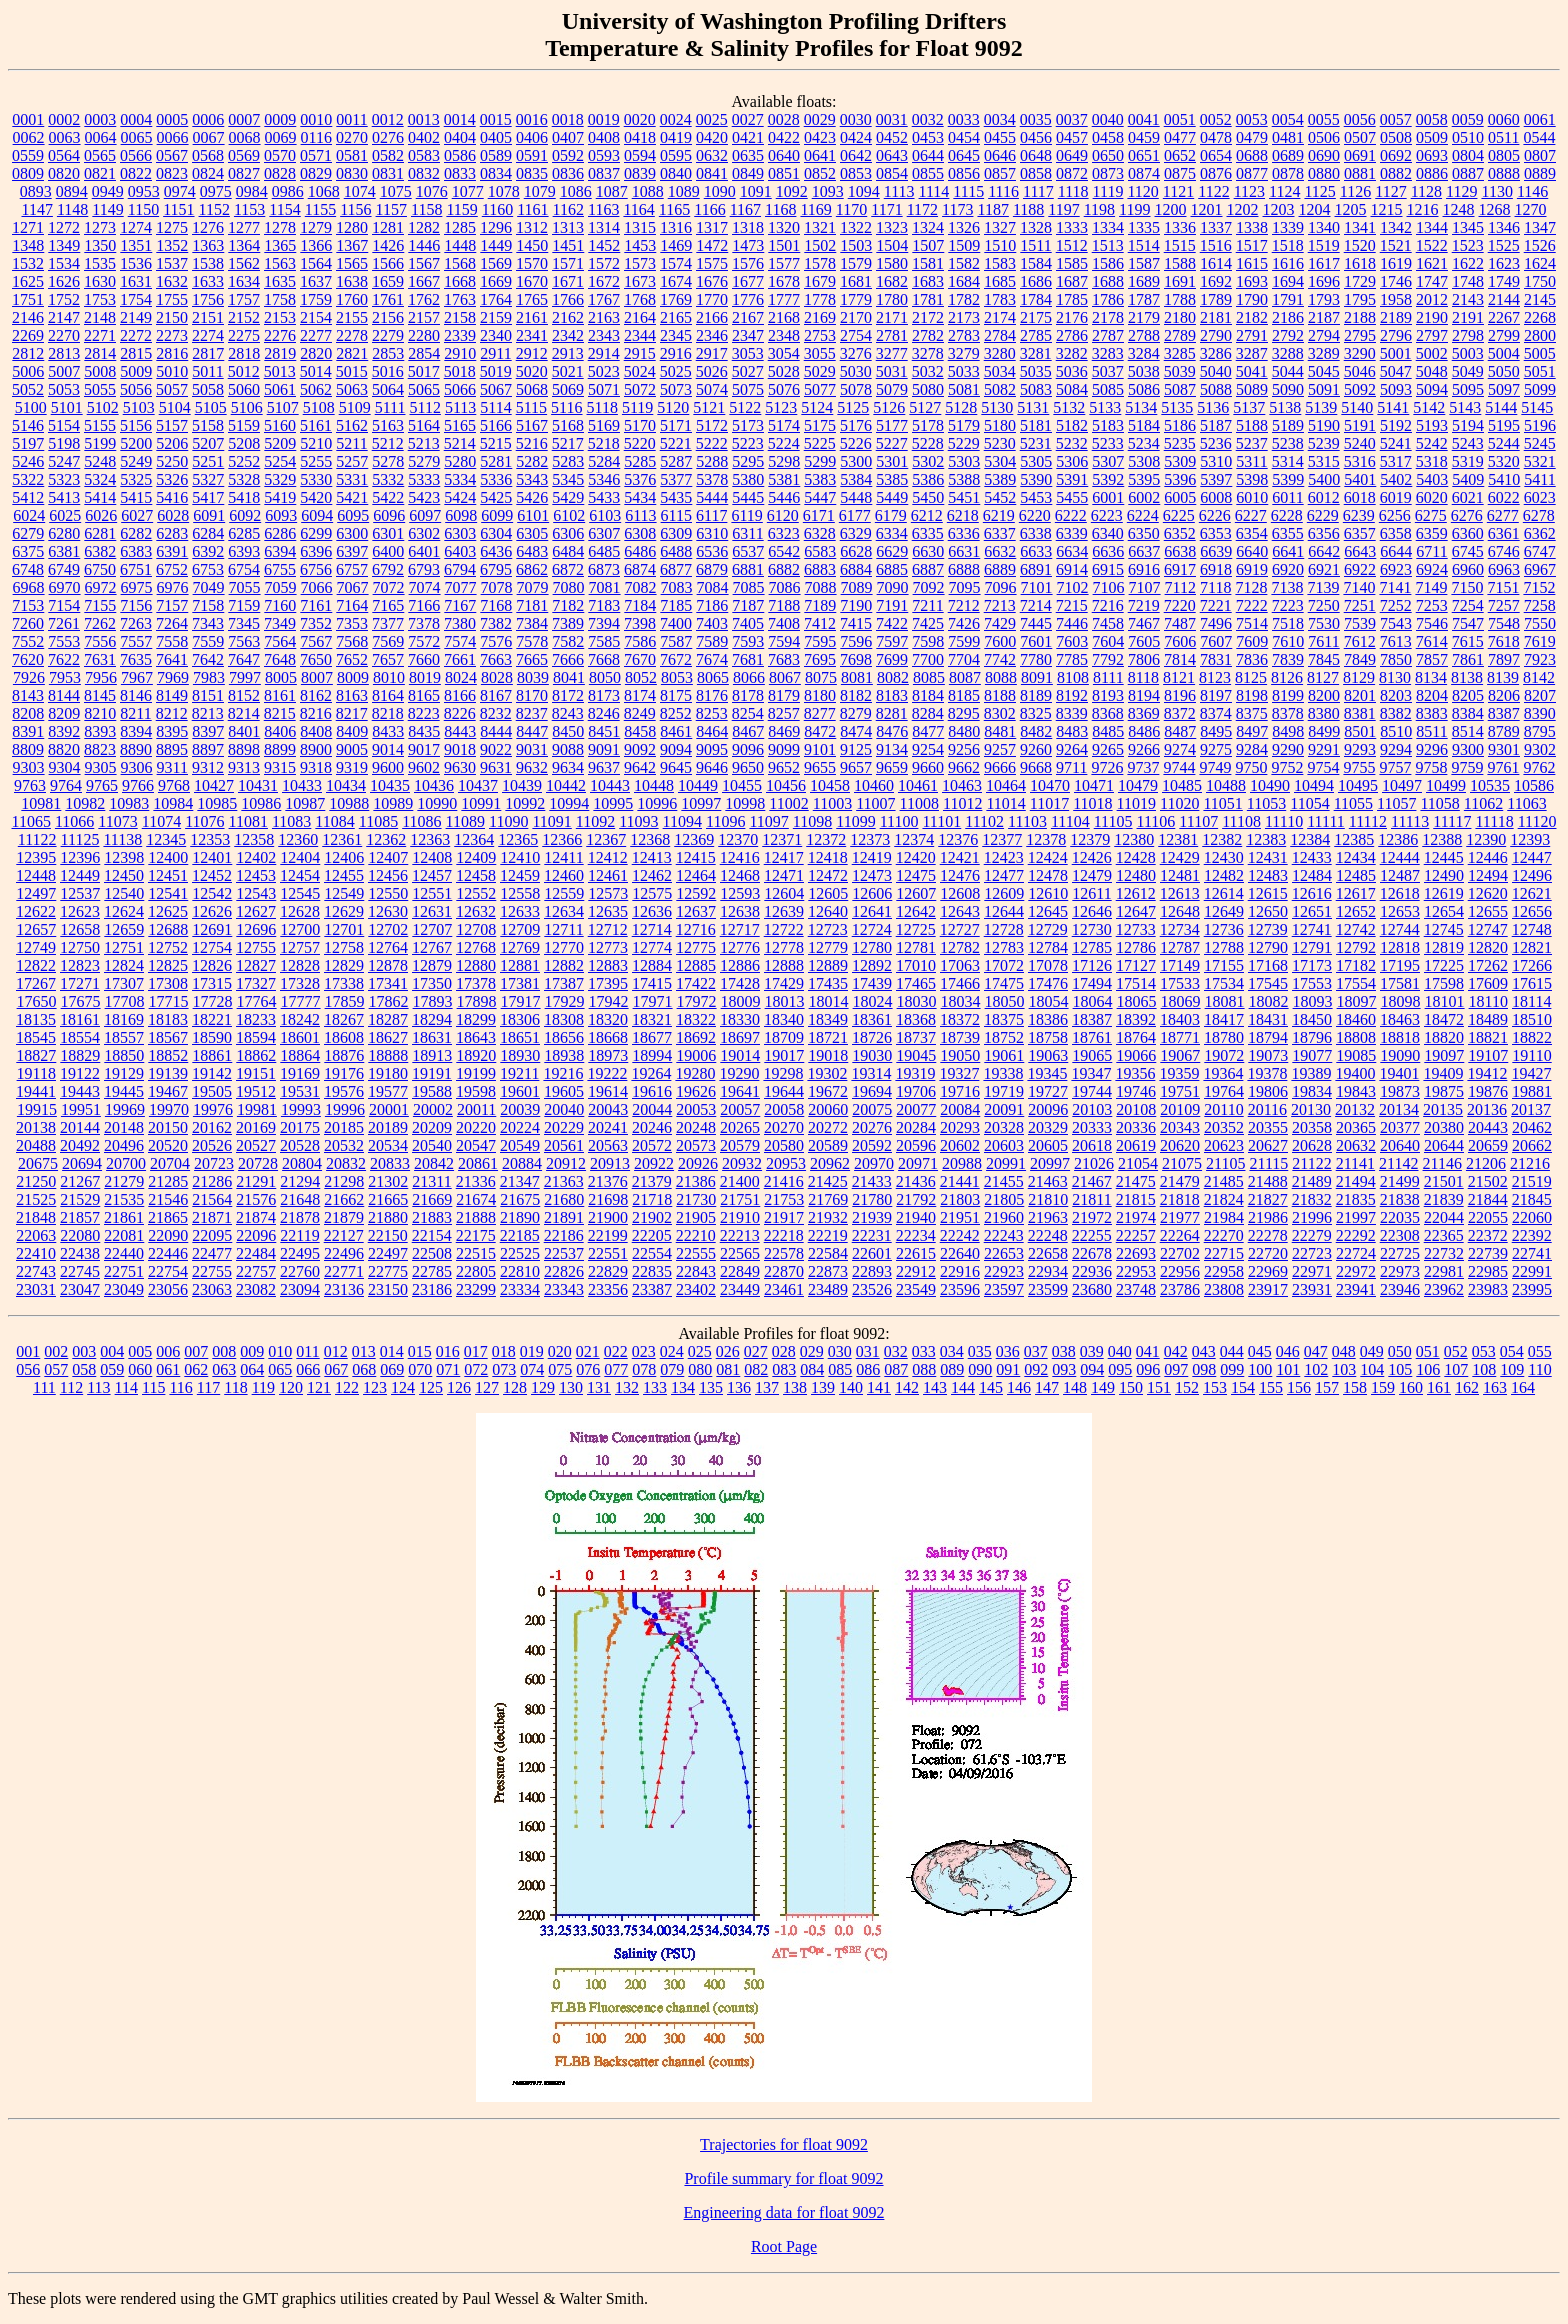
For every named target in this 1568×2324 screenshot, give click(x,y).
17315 (212, 983)
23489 (828, 1289)
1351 (136, 245)
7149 (1431, 587)
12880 (476, 965)
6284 (208, 533)
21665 (388, 1199)
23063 (212, 1289)
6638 (1180, 551)
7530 (1324, 623)
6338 (1036, 533)
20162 (212, 1127)
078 (644, 1369)
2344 (640, 335)
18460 (1356, 1019)
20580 (784, 1145)
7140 (1359, 587)
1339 (1288, 227)
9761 (1503, 767)
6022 (1504, 497)
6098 (461, 515)
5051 (1540, 371)
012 (336, 1351)
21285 (168, 1181)
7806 (1144, 659)
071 (448, 1369)
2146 (28, 317)
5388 (964, 479)
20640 (1400, 1145)
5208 (244, 443)
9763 (30, 785)
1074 (360, 191)
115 (153, 1387)
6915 (1108, 569)
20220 (476, 1127)
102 (1316, 1369)
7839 (1288, 659)
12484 (1312, 875)
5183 (1108, 425)
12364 (474, 839)
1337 (1216, 227)
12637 (696, 911)
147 (1047, 1387)
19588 (432, 1091)
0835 (532, 173)
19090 (1400, 1055)
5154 (64, 425)
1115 (968, 191)
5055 (100, 389)
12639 (784, 911)
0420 (712, 137)
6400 (388, 551)
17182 (1356, 965)
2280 (424, 335)
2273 (172, 335)
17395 (608, 983)
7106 (1109, 587)
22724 (1356, 1253)
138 (795, 1387)
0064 (101, 137)
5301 (892, 461)
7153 (28, 605)
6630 (928, 551)
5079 (892, 389)
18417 (1224, 1019)
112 (71, 1387)
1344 (1432, 227)
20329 (1048, 1127)
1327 (1000, 227)
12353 (210, 839)
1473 (748, 245)
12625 (168, 911)
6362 (1540, 533)
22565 (740, 1253)
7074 (425, 587)
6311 (747, 533)
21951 (960, 1217)
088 (924, 1369)
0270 (352, 137)
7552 (28, 641)
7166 (424, 605)
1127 (1390, 191)
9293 (1360, 749)
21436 (916, 1181)
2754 (856, 335)
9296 (1432, 749)
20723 (214, 1163)
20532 (344, 1145)
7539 (1360, 623)
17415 (652, 983)
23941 (1356, 1289)
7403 (712, 623)
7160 (280, 605)
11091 (551, 821)
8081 (857, 677)
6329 (856, 533)
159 (1383, 1387)
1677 (748, 281)
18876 (344, 1055)
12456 (388, 875)
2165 (676, 317)
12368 (650, 839)
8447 (532, 731)
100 (1260, 1369)
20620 (1180, 1145)
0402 (424, 137)
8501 (1360, 731)
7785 (1072, 659)
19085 (1356, 1055)
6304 (496, 533)
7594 (784, 641)
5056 (136, 389)
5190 (1324, 425)
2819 (280, 353)
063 (224, 1369)
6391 (172, 551)
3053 (748, 353)
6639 (1216, 551)
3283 (1108, 353)
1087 (612, 191)
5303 (964, 461)
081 (728, 1369)
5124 (817, 407)
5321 (1540, 461)
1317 (712, 227)
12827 (256, 965)
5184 (1144, 425)
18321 (652, 1019)
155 (1271, 1387)
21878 (300, 1217)
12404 (300, 857)
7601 (1036, 641)
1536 (136, 263)
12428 (1136, 857)
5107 (283, 407)
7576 (496, 641)
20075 (872, 1109)
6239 (1359, 515)
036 (1008, 1351)
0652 (1180, 155)
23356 (608, 1289)
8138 (1467, 677)
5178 (928, 425)
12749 (36, 947)
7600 (1000, 641)
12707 (432, 929)
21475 (1136, 1181)
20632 (1356, 1145)
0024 (676, 119)
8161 (280, 695)
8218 (388, 713)
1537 (172, 263)
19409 (1443, 1073)
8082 (893, 677)
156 (1299, 1387)
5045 (1324, 371)
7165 (388, 605)
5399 (1288, 479)
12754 (212, 947)
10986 (261, 803)
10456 (786, 785)
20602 (960, 1145)
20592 (872, 1145)
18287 (388, 1019)
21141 (1355, 1163)
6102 (569, 515)
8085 (929, 677)
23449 (740, 1289)
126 (459, 1387)
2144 (1504, 299)
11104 (1070, 821)
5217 (568, 443)
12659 (124, 929)
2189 (1396, 317)
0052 (1216, 119)
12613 (1180, 893)
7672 (676, 659)
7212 (964, 605)
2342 (568, 335)
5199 (100, 443)
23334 (520, 1289)
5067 (496, 389)
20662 (1532, 1145)
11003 (832, 803)
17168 (1268, 965)
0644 (928, 155)
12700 (300, 929)
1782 (964, 299)
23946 (1400, 1289)
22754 (168, 1271)
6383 (136, 551)
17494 (1092, 983)
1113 (899, 191)
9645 (676, 767)
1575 (712, 263)
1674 (676, 281)
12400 (168, 857)
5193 (1432, 425)
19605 (564, 1091)
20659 (1488, 1145)
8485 (1108, 731)
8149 (172, 695)
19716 (960, 1091)
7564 (280, 641)
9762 (1539, 767)
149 (1103, 1387)
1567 (424, 263)
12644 (1004, 911)
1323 (892, 227)
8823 (100, 749)
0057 (1396, 119)
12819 (1444, 947)
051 (1428, 1351)
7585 (604, 641)
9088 (568, 749)
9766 (138, 785)
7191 (892, 605)
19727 (1048, 1091)
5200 (136, 443)
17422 (696, 983)
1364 (244, 245)
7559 (208, 641)
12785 (1092, 947)
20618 (1092, 1145)
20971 (918, 1163)
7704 (964, 659)
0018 (568, 119)
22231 (872, 1235)
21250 (36, 1181)
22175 (476, 1235)
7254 (1468, 605)
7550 (1540, 623)
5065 (424, 389)
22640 (960, 1253)
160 (1411, 1387)
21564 (212, 1199)
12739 (1268, 929)
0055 (1324, 119)
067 (336, 1369)
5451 (964, 497)
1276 (208, 227)
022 (616, 1351)
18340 (784, 1019)
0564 (64, 155)
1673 (640, 281)
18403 (1180, 1019)
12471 (784, 875)
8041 (569, 677)
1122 (1213, 191)
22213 (740, 1235)
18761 (1092, 1037)
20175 (300, 1127)
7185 (676, 605)
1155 (320, 209)
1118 (1073, 191)
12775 (696, 947)
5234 (1144, 443)
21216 (1530, 1163)
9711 (1071, 767)
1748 (1468, 281)
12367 (606, 839)
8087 (965, 677)
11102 (984, 821)
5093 (1396, 389)
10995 (613, 803)
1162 (568, 209)
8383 (1432, 713)
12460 (564, 875)
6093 (281, 515)
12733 (1136, 929)
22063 (36, 1235)
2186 (1288, 317)
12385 (1354, 839)
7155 (100, 605)
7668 (604, 659)
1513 (1108, 245)
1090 (720, 191)
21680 (564, 1199)
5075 (748, 389)
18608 (344, 1037)
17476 (1048, 983)
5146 (28, 425)
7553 (64, 641)
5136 (1213, 407)
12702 (388, 929)
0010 (316, 119)
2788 (1144, 335)
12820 (1488, 947)
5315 (1324, 461)
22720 (1268, 1253)
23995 (1532, 1289)
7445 (1036, 623)
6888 (964, 569)
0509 (1432, 137)
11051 (1222, 803)
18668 (608, 1037)
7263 (136, 623)
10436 (434, 785)
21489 (1312, 1181)
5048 (1432, 371)
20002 (433, 1109)
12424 (1048, 857)
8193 (1108, 695)
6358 (1396, 533)
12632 (476, 911)
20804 (302, 1163)
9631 (496, 767)
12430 (1224, 857)
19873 (1400, 1091)
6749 (64, 569)
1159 (461, 209)
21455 (1004, 1181)
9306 (137, 767)
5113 (460, 407)
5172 (712, 425)
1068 (324, 191)
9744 (1179, 767)
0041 (1144, 119)
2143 (1468, 299)
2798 (1468, 335)
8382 (1396, 713)
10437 (478, 785)
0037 (1072, 119)
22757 (256, 1271)
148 (1075, 1387)
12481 (1180, 875)
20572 (652, 1145)
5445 (748, 497)
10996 (657, 803)
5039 (1180, 371)
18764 (1136, 1037)
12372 (826, 839)
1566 (388, 263)
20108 (1136, 1109)
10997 (701, 803)
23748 (1136, 1289)
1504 (892, 245)
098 (1204, 1369)
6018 (1360, 497)
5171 (676, 425)
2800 (1540, 335)
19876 (1488, 1091)
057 (56, 1369)
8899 (280, 749)
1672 (604, 281)
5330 (316, 479)
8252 (676, 713)
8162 (316, 695)
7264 (172, 623)
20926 (698, 1163)
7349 (280, 623)
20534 (388, 1145)
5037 (1108, 371)
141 (879, 1387)
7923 (1540, 659)
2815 (136, 353)
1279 (316, 227)
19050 (960, 1055)
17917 (521, 1001)
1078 (504, 191)
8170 (532, 695)
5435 (676, 497)
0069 (281, 137)
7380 (460, 623)
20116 (1267, 1109)
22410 (36, 1253)
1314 (604, 227)
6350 (1144, 533)
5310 (1216, 461)
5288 (712, 461)
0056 (1360, 119)
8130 (1395, 677)
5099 (1540, 389)
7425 (928, 623)
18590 (212, 1037)
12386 (1398, 839)
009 (252, 1351)
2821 (352, 353)
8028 (497, 677)
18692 (696, 1037)
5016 (388, 371)
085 (840, 1369)
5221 (676, 443)
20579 (740, 1145)
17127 (1136, 965)
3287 (1252, 353)
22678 (1092, 1253)
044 (1232, 1351)
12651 (1312, 911)
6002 (1144, 497)
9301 (1504, 749)
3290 (1360, 353)
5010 (172, 371)
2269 (28, 335)
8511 (1431, 731)
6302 (424, 533)
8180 (820, 695)
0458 (1108, 137)
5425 (496, 497)
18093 (1313, 1001)
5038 (1144, 371)
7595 (820, 641)
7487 (1180, 623)
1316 (676, 227)
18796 (1312, 1037)
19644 (784, 1091)
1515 (1180, 245)
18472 (1444, 1019)
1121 (1178, 191)
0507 (1360, 137)
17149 (1180, 965)
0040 (1108, 119)
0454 (964, 137)
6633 (1036, 551)
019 (532, 1351)
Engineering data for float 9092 (784, 2212)
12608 (960, 893)
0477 (1180, 137)
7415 (856, 623)
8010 (389, 677)
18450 (1312, 1019)
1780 (892, 299)
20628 (1312, 1145)
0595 (676, 155)
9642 (640, 767)
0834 (496, 173)
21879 (344, 1217)
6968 (29, 587)
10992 (525, 803)
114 (126, 1387)
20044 (652, 1109)
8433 (388, 731)
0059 (1468, 119)
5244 (1504, 443)
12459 (520, 875)
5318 (1432, 461)
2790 (1216, 335)
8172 (568, 695)
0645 (964, 155)
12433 (1312, 857)
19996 (345, 1109)
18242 (300, 1019)
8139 (1503, 677)
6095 (353, 515)
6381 (64, 551)
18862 (256, 1055)
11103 (1027, 821)
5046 (1360, 371)
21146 (1442, 1163)
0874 (1144, 173)
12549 (344, 893)
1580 (892, 263)
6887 (928, 569)
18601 (300, 1037)
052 (1456, 1351)
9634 (568, 767)
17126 (1092, 965)
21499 (1400, 1181)
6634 (1072, 551)
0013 (424, 119)
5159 (244, 425)
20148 (124, 1127)
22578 (784, 1253)
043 (1204, 1351)
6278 (1539, 515)
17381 (520, 983)
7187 (748, 605)
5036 (1072, 371)
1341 (1360, 227)
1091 (756, 191)
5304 (1000, 461)
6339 (1072, 533)
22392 (1532, 1235)
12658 (80, 929)
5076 (784, 389)
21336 (476, 1181)
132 (627, 1387)
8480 (964, 731)
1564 (316, 263)
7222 (1252, 605)
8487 (1180, 731)
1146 (1532, 191)
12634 (564, 911)
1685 (1000, 281)
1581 (928, 263)
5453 (1036, 497)
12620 (1488, 893)
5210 (316, 443)
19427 (1531, 1073)
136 (739, 1387)
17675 (81, 1001)
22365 (1444, 1235)
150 (1131, 1387)
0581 (352, 155)
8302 (1000, 713)
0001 (28, 119)
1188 (1028, 209)
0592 (568, 155)
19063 (1048, 1055)
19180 (388, 1073)
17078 (1048, 965)
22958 (1224, 1271)
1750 (1540, 281)
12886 (740, 965)
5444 (712, 497)
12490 (1444, 875)
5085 (1108, 389)
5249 (136, 461)
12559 (564, 893)
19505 (212, 1091)
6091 (209, 515)
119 (263, 1387)
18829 (80, 1055)
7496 (1216, 623)
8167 (496, 695)
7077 (461, 587)
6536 (712, 551)
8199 (1288, 695)
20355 (1268, 1127)
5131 (1033, 407)
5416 (172, 497)
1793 (1324, 299)
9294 (1396, 749)
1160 (497, 209)
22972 (1356, 1271)
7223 (1288, 605)
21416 (784, 1181)
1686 (1036, 281)
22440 (124, 1253)
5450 (928, 497)
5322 (28, 479)
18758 (1048, 1037)
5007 (64, 371)
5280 (460, 461)
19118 (36, 1073)
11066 (74, 821)
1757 (244, 299)
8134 (1431, 677)
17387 (564, 983)
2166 (712, 317)
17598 (1444, 983)
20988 (962, 1163)
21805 (1004, 1199)
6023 (1540, 497)
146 (1019, 1387)
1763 (460, 299)
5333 (424, 479)
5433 (604, 497)
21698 (608, 1199)
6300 (352, 533)
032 (896, 1351)
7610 (1288, 641)
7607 (1216, 641)
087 (896, 1369)
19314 (871, 1073)
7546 (1432, 623)
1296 (496, 227)
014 (392, 1351)
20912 (566, 1163)
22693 (1136, 1253)
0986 (288, 191)
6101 (533, 515)
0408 (604, 137)
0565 (100, 155)
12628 (300, 911)
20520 (168, 1145)
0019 (604, 119)
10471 (1094, 785)
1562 (244, 263)
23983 (1488, 1289)
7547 (1468, 623)
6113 (640, 515)
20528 (300, 1145)
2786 (1072, 335)
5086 (1144, 389)
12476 (960, 875)
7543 (1396, 623)
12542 (212, 893)
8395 (172, 731)
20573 (696, 1145)
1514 (1144, 245)
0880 (1324, 173)
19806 (1268, 1091)
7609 (1252, 641)
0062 (29, 137)
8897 (208, 749)
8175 (676, 695)
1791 (1288, 299)
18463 (1400, 1019)
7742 (1000, 659)
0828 (280, 173)
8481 (1000, 731)
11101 (941, 821)
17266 (1532, 965)
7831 (1216, 659)
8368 (1108, 713)
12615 (1268, 893)
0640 (784, 155)
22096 (256, 1235)
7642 (208, 659)
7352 (316, 623)
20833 (390, 1163)
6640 (1252, 551)
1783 (1000, 299)
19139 (168, 1073)
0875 (1180, 173)
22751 (124, 1271)
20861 (478, 1163)
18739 (960, 1037)
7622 (64, 659)
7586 (640, 641)
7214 (1036, 605)
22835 (652, 1271)
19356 (1135, 1073)
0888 (1504, 173)
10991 (481, 803)
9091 (604, 749)
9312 (208, 767)
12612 (1136, 893)
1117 (1038, 191)
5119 (637, 407)
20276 (872, 1127)
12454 (300, 875)
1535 (100, 263)
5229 (964, 443)
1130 (1496, 191)
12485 (1356, 875)
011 (307, 1351)
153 (1215, 1387)
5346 (604, 479)
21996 (1312, 1217)
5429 (568, 497)
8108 (1073, 677)
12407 (388, 857)
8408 (316, 731)
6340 (1108, 533)
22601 (872, 1253)
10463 (962, 785)
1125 (1319, 191)
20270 (784, 1127)
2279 (388, 335)
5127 (925, 407)
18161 (80, 1019)
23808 (1224, 1289)
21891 (564, 1217)
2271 (100, 335)
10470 (1050, 785)
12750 (80, 947)
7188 (784, 605)
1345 (1468, 227)
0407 (568, 137)
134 (683, 1387)
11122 (37, 839)
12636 (652, 911)
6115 (676, 515)
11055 (1353, 803)
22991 (1532, 1271)
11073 (117, 821)
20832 (346, 1163)
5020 (532, 371)
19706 (916, 1091)
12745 (1444, 929)
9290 (1288, 749)
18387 (1092, 1019)
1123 (1249, 191)
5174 (784, 425)
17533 (1180, 983)
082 (756, 1369)
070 (420, 1369)
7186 (712, 605)
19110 (1531, 1055)
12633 (520, 911)
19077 (1312, 1055)
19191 (432, 1073)
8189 (1036, 695)
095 (1120, 1369)
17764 (257, 1001)
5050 (1504, 371)
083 (784, 1369)
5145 (1537, 407)
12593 (740, 893)
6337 (1000, 533)
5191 (1360, 425)
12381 (1178, 839)
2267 (1504, 317)
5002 (1432, 353)
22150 (388, 1235)
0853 (856, 173)
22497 (388, 1253)
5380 (748, 479)
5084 (1072, 389)
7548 (1504, 623)
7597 (892, 641)
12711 (563, 929)
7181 (532, 605)
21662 (344, 1199)
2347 (748, 335)
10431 (258, 785)
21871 (212, 1217)
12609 (1004, 893)
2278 (352, 335)
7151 (1503, 587)
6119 (746, 515)
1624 (1540, 263)
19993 (301, 1109)
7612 (1360, 641)
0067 (209, 137)
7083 (677, 587)
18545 (36, 1037)
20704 (170, 1163)
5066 (460, 389)
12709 (520, 929)
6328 (820, 533)
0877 (1252, 173)
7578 (532, 641)
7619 (1540, 641)
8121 (1179, 677)
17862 (389, 1001)
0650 (1108, 155)
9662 (964, 767)
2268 (1540, 317)
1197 (1063, 209)
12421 (960, 857)
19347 (1091, 1073)
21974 (1136, 1217)
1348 (28, 245)
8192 (1072, 695)
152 (1187, 1387)
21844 (1488, 1199)
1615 (1252, 263)
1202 (1243, 209)
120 (291, 1387)
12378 (1046, 839)
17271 (80, 983)
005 (140, 1351)
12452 (212, 875)
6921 (1324, 569)
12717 (740, 929)
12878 (388, 965)
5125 (853, 407)
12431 (1268, 857)
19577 (388, 1091)
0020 (640, 119)
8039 (533, 677)
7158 (208, 605)
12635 (608, 911)
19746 (1136, 1091)
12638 (740, 911)
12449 (80, 875)
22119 (299, 1235)
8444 (496, 731)
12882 (564, 965)
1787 (1144, 299)
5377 (676, 479)
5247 (64, 461)
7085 (749, 587)
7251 (1360, 605)
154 (1243, 1387)
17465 (916, 983)
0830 (352, 173)
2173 (964, 317)
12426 (1092, 857)
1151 (178, 209)
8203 (1396, 695)
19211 (519, 1073)
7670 (640, 659)
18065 (1137, 1001)
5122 (745, 407)
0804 (1468, 155)
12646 (1092, 911)
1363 (208, 245)
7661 (460, 659)
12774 (652, 947)
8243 (568, 713)
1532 (28, 263)
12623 (80, 911)
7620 (28, 659)
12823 (80, 965)
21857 (80, 1217)
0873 (1108, 173)
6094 (317, 515)
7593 (748, 641)
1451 (568, 245)
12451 (168, 875)
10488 (1226, 785)
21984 (1224, 1217)
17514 (1136, 983)
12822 (36, 965)
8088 (1001, 677)
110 (1539, 1369)
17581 (1400, 983)
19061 (1004, 1055)
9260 (1036, 749)
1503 (856, 245)
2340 (496, 335)
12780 (872, 947)
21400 (740, 1181)
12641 (872, 911)
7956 (101, 677)
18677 (652, 1037)
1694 (1288, 281)
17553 (1312, 983)
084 (812, 1369)
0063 (65, 137)
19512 (256, 1091)
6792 (388, 569)
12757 (300, 947)
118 (235, 1387)
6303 (460, 533)
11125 (80, 839)
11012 (962, 803)
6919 (1252, 569)
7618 (1504, 641)
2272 (136, 335)
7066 (317, 587)
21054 (1138, 1163)
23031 (36, 1289)
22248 (1048, 1235)
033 (924, 1351)
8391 (28, 731)
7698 (856, 659)
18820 (1444, 1037)
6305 (532, 533)
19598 (476, 1091)
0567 (172, 155)
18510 (1532, 1019)
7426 (964, 623)
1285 (460, 227)
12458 (476, 875)
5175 (820, 425)
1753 (100, 299)
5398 (1252, 479)
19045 (916, 1055)
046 (1288, 1351)
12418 (828, 857)
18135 (36, 1019)
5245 (1540, 443)
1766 (568, 299)
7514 (1252, 623)
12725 (916, 929)
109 (1512, 1369)
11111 (1326, 821)
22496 (344, 1253)
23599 (1048, 1289)
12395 (36, 857)
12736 (1224, 929)
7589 (712, 641)
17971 (653, 1001)
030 (840, 1351)
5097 (1504, 389)
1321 (820, 227)
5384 (856, 479)
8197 (1216, 695)
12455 (344, 875)
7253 (1432, 605)
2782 (928, 335)
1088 (648, 191)
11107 (1198, 821)
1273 (100, 227)
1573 (640, 263)
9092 (640, 749)
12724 (872, 929)
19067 (1180, 1055)
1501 (784, 245)
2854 (424, 353)
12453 (256, 875)
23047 (80, 1289)
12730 (1092, 929)
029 (812, 1351)
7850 (1396, 659)
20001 (389, 1109)
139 (823, 1387)
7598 (928, 641)
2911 (495, 353)
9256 (964, 749)
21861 (124, 1217)
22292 (1356, 1235)
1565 (352, 263)
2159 (496, 317)
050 (1400, 1351)
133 (655, 1387)
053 (1484, 1351)
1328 (1036, 227)
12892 (872, 965)
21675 (520, 1199)
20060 (828, 1109)
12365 (518, 839)
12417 (784, 857)
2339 (460, 335)
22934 (1048, 1271)
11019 (1136, 803)
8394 (136, 731)
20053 (696, 1109)
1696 (1324, 281)
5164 (424, 425)
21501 (1444, 1181)
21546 (168, 1199)
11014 (1005, 803)
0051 (1180, 119)
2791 (1252, 335)
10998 (745, 803)
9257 (1000, 749)
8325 (1036, 713)
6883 (820, 569)
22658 (1048, 1253)
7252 (1396, 605)
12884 (652, 965)
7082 (641, 587)
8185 (964, 695)
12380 (1134, 839)
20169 (256, 1127)
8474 (856, 731)
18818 (1400, 1037)
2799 (1504, 335)
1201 (1207, 209)
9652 (784, 767)
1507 (928, 245)
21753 (784, 1199)
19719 (1004, 1091)
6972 (101, 587)
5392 (1108, 479)
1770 (712, 299)
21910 (740, 1217)
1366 (316, 245)
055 (1540, 1351)
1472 (712, 245)
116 (180, 1387)
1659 (388, 281)
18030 (917, 1001)
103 (1344, 1369)
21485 (1224, 1181)
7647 (244, 659)
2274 (208, 335)
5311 (1251, 461)
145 (991, 1387)
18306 (520, 1019)
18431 (1268, 1019)
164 (1523, 1387)
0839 (640, 173)
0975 (216, 191)
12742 (1356, 929)
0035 (1036, 119)
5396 (1180, 479)
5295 (748, 461)
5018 (460, 371)
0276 (388, 137)
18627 (388, 1037)
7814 (1180, 659)
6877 (676, 569)
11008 (919, 803)
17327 (256, 983)
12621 (1532, 893)
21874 (256, 1217)
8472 (820, 731)
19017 (784, 1055)
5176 (856, 425)
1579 (856, 263)
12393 (1530, 839)
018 (504, 1351)
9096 (748, 749)
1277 (244, 227)
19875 (1444, 1091)
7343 (208, 623)
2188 (1360, 317)
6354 (1252, 533)
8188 (1000, 695)
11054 (1309, 803)
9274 (1180, 749)
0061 (1540, 119)
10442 (566, 785)
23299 (476, 1289)
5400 (1324, 479)
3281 (1036, 353)
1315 (640, 227)
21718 (652, 1199)
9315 (280, 767)
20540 (432, 1145)
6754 (244, 569)
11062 (1483, 803)
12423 (1004, 857)
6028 (173, 515)
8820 (64, 749)
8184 (928, 695)
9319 (352, 767)
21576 (256, 1199)
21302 (388, 1181)
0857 (1000, 173)
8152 (244, 695)
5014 (316, 371)
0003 (100, 119)
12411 (563, 857)
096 (1148, 1369)
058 (84, 1369)
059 (112, 1369)
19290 (739, 1073)
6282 (136, 533)
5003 (1468, 353)
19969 (125, 1109)
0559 (28, 155)
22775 (388, 1271)
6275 (1431, 515)
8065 (713, 677)
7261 (64, 623)
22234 (916, 1235)
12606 (872, 893)
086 (868, 1369)
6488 (676, 551)
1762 (424, 299)
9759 (1467, 767)
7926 (29, 677)
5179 (964, 425)
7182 (568, 605)
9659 (892, 767)
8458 (640, 731)
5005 (1540, 353)
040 (1120, 1351)
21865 (168, 1217)
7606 (1180, 641)
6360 (1468, 533)
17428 (740, 983)
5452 (1000, 497)
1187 (992, 209)
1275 (172, 227)
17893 (433, 1001)
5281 (496, 461)
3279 (964, 353)
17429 (784, 983)
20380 (1444, 1127)
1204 (1315, 209)
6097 (425, 515)
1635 (280, 281)
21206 (1486, 1163)
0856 (964, 173)
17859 (345, 1001)
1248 (1459, 209)
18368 (916, 1019)
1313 (568, 227)
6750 (100, 569)
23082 (256, 1289)
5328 (244, 479)
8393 (100, 731)
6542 (784, 551)
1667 (424, 281)
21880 (388, 1217)
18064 (1093, 1001)
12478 (1048, 875)
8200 (1324, 695)
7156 (136, 605)
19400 (1355, 1073)
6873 (604, 569)
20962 (830, 1163)
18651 (520, 1037)
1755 (172, 299)
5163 (388, 425)
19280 (695, 1073)
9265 (1108, 749)
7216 (1108, 605)
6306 (568, 533)
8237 (532, 713)
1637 (316, 281)
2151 (208, 317)
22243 (1004, 1235)
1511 (1035, 245)
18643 (476, 1037)
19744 (1092, 1091)
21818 (1180, 1199)
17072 (1004, 965)
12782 (960, 947)
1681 (856, 281)
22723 (1312, 1253)
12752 (168, 947)
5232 (1072, 443)
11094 (682, 821)
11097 (768, 821)
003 (84, 1351)
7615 (1468, 641)
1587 (1144, 263)
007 (196, 1351)
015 (420, 1351)
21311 (431, 1181)
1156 (355, 209)
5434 (640, 497)
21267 (80, 1181)
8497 (1252, 731)
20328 (1004, 1127)
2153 (280, 317)
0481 (1288, 137)
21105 (1225, 1163)
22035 (1400, 1217)
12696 (256, 929)
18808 (1356, 1037)
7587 (676, 641)
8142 (1539, 677)
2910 (460, 353)
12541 (168, 893)
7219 (1144, 605)
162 (1467, 1387)
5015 (352, 371)
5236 (1216, 443)
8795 (1540, 731)
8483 (1072, 731)
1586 (1108, 263)
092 (1036, 1369)
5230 (1000, 443)
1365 (280, 245)
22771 (344, 1271)
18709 (784, 1037)
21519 (1532, 1181)
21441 (960, 1181)
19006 (696, 1055)
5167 (532, 425)
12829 (344, 965)
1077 (468, 191)
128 (515, 1387)
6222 (1071, 515)
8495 (1216, 731)
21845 (1532, 1199)
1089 (684, 191)
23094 (300, 1289)
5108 (319, 407)
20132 (1355, 1109)
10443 (610, 785)
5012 (244, 371)
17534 (1224, 983)
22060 (1532, 1217)
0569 (244, 155)
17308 (168, 983)
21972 (1092, 1217)
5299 (820, 461)
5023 (604, 371)
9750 (1251, 767)
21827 (1268, 1199)
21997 (1356, 1217)
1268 (1495, 209)
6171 (819, 515)
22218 (784, 1235)
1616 (1288, 263)
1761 (388, 299)
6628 (856, 551)
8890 (136, 749)
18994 (652, 1055)
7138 (1287, 587)
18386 (1048, 1019)
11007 (875, 803)
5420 (316, 497)
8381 (1360, 713)
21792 (916, 1199)
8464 (712, 731)
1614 (1216, 263)
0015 (496, 119)
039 (1092, 1351)
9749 (1215, 767)
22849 (740, 1271)
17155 (1224, 965)
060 (140, 1369)
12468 (740, 875)
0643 (892, 155)
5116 (566, 407)
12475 (916, 875)
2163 (604, 317)
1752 (64, 299)
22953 (1136, 1271)
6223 (1107, 515)
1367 (352, 245)
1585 (1072, 263)
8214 (244, 713)
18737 (916, 1037)
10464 (1006, 785)
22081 (124, 1235)
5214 (460, 443)
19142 (212, 1073)
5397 (1216, 479)
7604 (1108, 641)
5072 (640, 389)
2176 (1072, 317)
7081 (605, 587)
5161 (316, 425)
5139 (1321, 407)
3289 (1324, 353)
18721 (828, 1037)
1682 (892, 281)
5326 (172, 479)
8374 (1216, 713)
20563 (608, 1145)
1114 (934, 191)
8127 (1323, 677)
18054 (1049, 1001)
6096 (389, 515)
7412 (820, 623)
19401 (1399, 1073)
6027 (137, 515)
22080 (80, 1235)
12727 (960, 929)
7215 (1072, 605)
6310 (712, 533)
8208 (28, 713)
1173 (957, 209)
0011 (351, 119)
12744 (1400, 929)
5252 (244, 461)
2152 (244, 317)
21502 (1488, 1181)
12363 (430, 839)
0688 (1252, 155)
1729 (1360, 281)
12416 (740, 857)
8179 (784, 695)
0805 (1504, 155)
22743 (36, 1271)
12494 (1488, 875)
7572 (424, 641)
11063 (1526, 803)
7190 (856, 605)
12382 (1222, 839)
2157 (424, 317)
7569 (388, 641)
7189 (820, 605)
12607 (916, 893)
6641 (1288, 551)
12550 (388, 893)
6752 (172, 569)
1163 (603, 209)
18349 (828, 1019)
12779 (828, 947)
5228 (928, 443)
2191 (1468, 317)
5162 (352, 425)
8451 (604, 731)
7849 (1360, 659)
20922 (654, 1163)
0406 (532, 137)
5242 (1432, 443)
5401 (1360, 479)
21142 (1398, 1163)
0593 (604, 155)
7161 (316, 605)
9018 (460, 749)
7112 (1180, 587)
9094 (676, 749)
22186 (564, 1235)
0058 (1432, 119)
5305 (1036, 461)
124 (403, 1387)
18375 (1004, 1019)
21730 (696, 1199)
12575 (652, 893)
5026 (712, 371)
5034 (1000, 371)
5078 (856, 389)
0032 (928, 119)
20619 (1136, 1145)
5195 (1504, 425)
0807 (1540, 155)
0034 (1000, 119)
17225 (1444, 965)
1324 (928, 227)
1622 (1468, 263)
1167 (745, 209)
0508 (1396, 137)
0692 (1396, 155)
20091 (1004, 1109)
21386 (696, 1181)
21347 (520, 1181)
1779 (856, 299)
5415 (136, 497)
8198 (1252, 695)
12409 (476, 857)
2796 (1396, 335)
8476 (892, 731)
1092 (792, 191)
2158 (460, 317)
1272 (64, 227)
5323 (64, 479)
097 (1176, 1369)
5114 (495, 407)
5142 (1429, 407)
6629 (892, 551)
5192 (1396, 425)
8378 (1288, 713)
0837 (604, 173)
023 (644, 1351)
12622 (36, 911)
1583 (1000, 263)
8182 (856, 695)
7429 (1000, 623)
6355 (1288, 533)
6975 (137, 587)
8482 (1036, 731)
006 (168, 1351)
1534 (64, 263)
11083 (291, 821)
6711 (1431, 551)
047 (1316, 1351)
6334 (892, 533)
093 (1064, 1369)
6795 (496, 569)
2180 (1180, 317)
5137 (1249, 407)
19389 (1311, 1073)
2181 (1216, 317)
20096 (1048, 1109)
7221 (1216, 605)
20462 (1532, 1127)
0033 (964, 119)
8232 (496, 713)
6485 (604, 551)
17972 (697, 1001)
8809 (28, 749)
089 (952, 1369)
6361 (1504, 533)
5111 (390, 407)
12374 (914, 839)
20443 (1488, 1127)
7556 (100, 641)
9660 (928, 767)
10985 (217, 803)
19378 (1267, 1073)
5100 (31, 407)
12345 (166, 839)
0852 (820, 173)
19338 (1003, 1073)
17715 (169, 1001)
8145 (100, 695)
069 (392, 1369)
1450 (532, 245)
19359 (1179, 1073)
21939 (872, 1217)
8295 (964, 713)
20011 (476, 1109)
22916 (960, 1271)
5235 (1180, 443)
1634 (244, 281)
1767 (604, 299)
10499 (1446, 785)
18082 (1269, 1001)
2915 (640, 353)
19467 (168, 1091)
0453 (928, 137)
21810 (1048, 1199)
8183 (892, 695)
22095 (212, 1235)
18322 (696, 1019)
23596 (960, 1289)
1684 (964, 281)
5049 (1468, 371)
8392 (64, 731)
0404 (460, 137)
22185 (520, 1235)
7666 (568, 659)
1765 (532, 299)
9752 (1287, 767)
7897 (1504, 659)
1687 (1072, 281)
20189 (388, 1127)
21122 (1311, 1163)
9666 (1000, 767)
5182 (1072, 425)
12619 (1444, 893)
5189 (1288, 425)
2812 (28, 353)
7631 (100, 659)
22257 (1136, 1235)
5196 (1540, 425)
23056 (168, 1289)
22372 (1488, 1235)
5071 (604, 389)
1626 (64, 281)
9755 (1359, 767)
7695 (820, 659)
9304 (65, 767)
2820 (316, 353)
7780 (1036, 659)
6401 (424, 551)
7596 (856, 641)
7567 (316, 641)
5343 (532, 479)
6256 (1395, 515)
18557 (124, 1037)
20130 (1311, 1109)
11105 (1113, 821)
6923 (1396, 569)
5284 (604, 461)
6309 (676, 533)
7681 (748, 659)
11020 (1179, 803)
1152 (214, 209)
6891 (1036, 569)
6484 (568, 551)
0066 (173, 137)
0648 (1036, 155)
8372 (1180, 713)
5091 (1324, 389)
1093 (828, 191)
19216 (563, 1073)
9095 (712, 749)
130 (571, 1387)
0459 (1144, 137)
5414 (100, 497)
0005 (172, 119)
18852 (168, 1055)
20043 (608, 1109)
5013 (280, 371)
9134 (892, 749)
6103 (605, 515)
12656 (1532, 911)
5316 (1360, 461)
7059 (281, 587)
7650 (316, 659)
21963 (1048, 1217)
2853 (388, 353)
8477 (928, 731)
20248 (696, 1127)
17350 (432, 983)
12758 (344, 947)
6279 (28, 533)
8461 (676, 731)
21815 (1136, 1199)
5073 (676, 389)
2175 (1036, 317)
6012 (1324, 497)
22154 (432, 1235)
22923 (1004, 1271)
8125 (1251, 677)
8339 (1072, 713)
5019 (496, 371)
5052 (28, 389)
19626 (696, 1091)
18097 (1357, 1001)
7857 (1432, 659)
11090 (508, 821)
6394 (280, 551)
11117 (1452, 821)
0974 (180, 191)
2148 (100, 317)
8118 (1143, 677)
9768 (174, 785)
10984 (173, 803)
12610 (1048, 893)
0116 (316, 137)
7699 (892, 659)
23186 (432, 1289)
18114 (1531, 1001)
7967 (137, 677)
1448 (460, 245)
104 (1372, 1369)
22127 (344, 1235)
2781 (892, 335)
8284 (928, 713)
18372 (960, 1019)
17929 (565, 1001)
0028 (784, 119)
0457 (1072, 137)
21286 (212, 1181)
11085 (378, 821)
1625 (28, 281)
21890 (520, 1217)
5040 (1216, 371)
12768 (476, 947)
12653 (1400, 911)
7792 (1108, 659)
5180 (1000, 425)
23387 (652, 1289)
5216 (532, 443)
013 (364, 1351)
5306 (1072, 461)
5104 (175, 407)
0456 (1036, 137)
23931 (1312, 1289)
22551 (608, 1253)
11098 (812, 821)
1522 (1432, 245)
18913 (432, 1055)
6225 (1179, 515)
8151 (208, 695)
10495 (1358, 785)
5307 (1108, 461)
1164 (638, 209)
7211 (927, 605)
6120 (783, 515)
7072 (389, 587)
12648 (1180, 911)
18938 (564, 1055)
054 (1512, 1351)
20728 (258, 1163)
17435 (828, 983)
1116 (1003, 191)
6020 (1432, 497)
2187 (1324, 317)
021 (588, 1351)
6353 (1216, 533)
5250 (172, 461)
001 (28, 1351)
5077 (820, 389)
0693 (1432, 155)
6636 (1108, 551)
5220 (640, 443)
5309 (1180, 461)
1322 (856, 227)
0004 (136, 119)
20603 (1004, 1145)
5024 (640, 371)
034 (952, 1351)
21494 (1356, 1181)
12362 (386, 839)
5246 (28, 461)
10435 (390, 785)
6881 (748, 569)
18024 (873, 1001)
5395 (1144, 479)
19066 (1136, 1055)
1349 (64, 245)
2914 (604, 353)
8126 (1287, 677)
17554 (1356, 983)
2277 (316, 335)
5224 (784, 443)
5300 (856, 461)
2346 (712, 335)
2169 (820, 317)
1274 (136, 227)
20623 (1224, 1145)
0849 (748, 173)
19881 (1532, 1091)
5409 (1468, 479)
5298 (784, 461)
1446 (424, 245)
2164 (640, 317)
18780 (1224, 1037)
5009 (136, 371)
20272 (828, 1127)
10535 (1490, 785)
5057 (172, 389)
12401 (212, 857)
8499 (1324, 731)
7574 (460, 641)
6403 (460, 551)
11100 (899, 821)
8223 (424, 713)
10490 (1270, 785)
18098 (1401, 1001)
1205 (1351, 209)
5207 (208, 443)
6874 (640, 569)
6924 (1432, 569)
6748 (28, 569)
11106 (1156, 821)
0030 (856, 119)
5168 (568, 425)
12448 (36, 875)
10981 (41, 803)
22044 (1444, 1217)
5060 (244, 389)
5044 (1288, 371)
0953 (144, 191)
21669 (432, 1199)
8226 (460, 713)
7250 (1324, 605)
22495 (300, 1253)
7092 (929, 587)
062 (196, 1369)
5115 (531, 407)
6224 (1143, 515)
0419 (676, 137)
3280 (1000, 353)
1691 (1180, 281)
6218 (963, 515)
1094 (864, 191)
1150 (143, 209)
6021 (1468, 497)
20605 (1048, 1145)
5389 (1000, 479)
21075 (1182, 1163)
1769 (676, 299)
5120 (673, 407)
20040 (564, 1109)
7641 (172, 659)
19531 (300, 1091)
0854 (892, 173)
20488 (36, 1145)
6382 (100, 551)
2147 (64, 317)
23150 (388, 1289)
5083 (1036, 389)
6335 (928, 533)
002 (56, 1351)
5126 (889, 407)
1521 (1396, 245)
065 (280, 1369)
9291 (1324, 749)
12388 (1442, 839)
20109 (1180, 1109)
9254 (928, 749)
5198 (64, 443)
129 (543, 1387)
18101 (1445, 1001)
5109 (355, 407)
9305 (101, 767)
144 (963, 1387)
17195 (1400, 965)
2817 (208, 353)
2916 (676, 353)
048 (1344, 1351)
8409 (352, 731)
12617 (1356, 893)
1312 (532, 227)
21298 (344, 1181)
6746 (1504, 551)
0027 (748, 119)
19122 (80, 1073)
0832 (424, 173)
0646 (1000, 155)
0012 (388, 119)
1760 (352, 299)
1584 (1036, 263)
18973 (608, 1055)
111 (44, 1387)
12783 (1004, 947)
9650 (748, 767)
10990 (437, 803)
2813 (64, 353)
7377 (388, 623)
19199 (476, 1073)
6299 (316, 533)
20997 (1050, 1163)
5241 (1396, 443)
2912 (532, 353)
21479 (1180, 1181)
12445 (1444, 857)
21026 (1094, 1163)
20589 (828, 1145)
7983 (209, 677)
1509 (964, 245)
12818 (1400, 947)
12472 (828, 875)
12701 (344, 929)
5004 (1504, 353)
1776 (748, 299)
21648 (300, 1199)
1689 (1144, 281)
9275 (1216, 749)
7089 (857, 587)
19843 (1356, 1091)
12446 (1488, 857)
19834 (1312, 1091)
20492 (80, 1145)
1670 (532, 281)
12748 (1532, 929)
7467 (1144, 623)
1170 (851, 209)
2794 (1324, 335)
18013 (785, 1001)
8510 (1396, 731)
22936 (1092, 1271)
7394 (604, 623)
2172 (928, 317)
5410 (1504, 479)
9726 (1107, 767)
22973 (1400, 1271)
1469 (676, 245)
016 (448, 1351)
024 (672, 1351)
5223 (748, 443)
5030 (856, 371)
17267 (36, 983)
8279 (856, 713)
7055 (245, 587)
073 (504, 1369)
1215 (1387, 209)
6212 (927, 515)
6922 (1360, 569)
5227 (892, 443)
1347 (1540, 227)
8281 (892, 713)
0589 (496, 155)
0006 (208, 119)
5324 (100, 479)
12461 (608, 875)
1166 (709, 209)
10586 (1534, 785)
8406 (280, 731)
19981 (257, 1109)
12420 (916, 857)
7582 (568, 641)
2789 (1180, 335)
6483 (532, 551)
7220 (1180, 605)
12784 (1048, 947)
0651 (1144, 155)
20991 (1006, 1163)
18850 (124, 1055)
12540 (124, 893)
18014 (829, 1001)
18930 (520, 1055)
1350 (100, 245)
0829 (316, 173)
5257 (352, 461)
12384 (1310, 839)
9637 (604, 767)
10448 (654, 785)
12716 (696, 929)
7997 (245, 677)
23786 (1180, 1289)
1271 (28, 227)
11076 (204, 821)
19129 (124, 1073)
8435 (424, 731)
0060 (1504, 119)
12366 (562, 839)
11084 (334, 821)
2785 (1036, 335)
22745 (80, 1271)
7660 (424, 659)
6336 (964, 533)
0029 (820, 119)
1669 (496, 281)
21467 (1092, 1181)
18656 (564, 1037)
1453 (640, 245)
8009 (353, 677)
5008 (100, 371)
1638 (352, 281)
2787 (1108, 335)
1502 (820, 245)
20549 (520, 1145)
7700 (928, 659)
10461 (918, 785)
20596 (916, 1145)
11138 (122, 839)
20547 (476, 1145)
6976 (173, 587)
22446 (168, 1253)
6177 (855, 515)
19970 (169, 1109)
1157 (391, 209)
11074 (161, 821)
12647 (1136, 911)
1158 (426, 209)
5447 (820, 497)
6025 (65, 515)
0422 (784, 137)
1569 (496, 263)
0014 (460, 119)
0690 (1324, 155)
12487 (1400, 875)
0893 (36, 191)
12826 (212, 965)
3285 (1180, 353)
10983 (129, 803)
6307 (604, 533)
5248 (100, 461)
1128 (1426, 191)
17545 (1268, 983)
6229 (1323, 515)
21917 (784, 1217)
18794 (1268, 1037)
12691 (212, 929)
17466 (960, 983)
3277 (892, 353)
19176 (344, 1073)
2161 (532, 317)
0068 (245, 137)
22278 (1268, 1235)
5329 (280, 479)
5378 (712, 479)
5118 (602, 407)
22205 (652, 1235)
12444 (1400, 857)
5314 (1288, 461)
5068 (532, 389)
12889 (828, 965)
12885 (696, 965)
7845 (1324, 659)
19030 (872, 1055)
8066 (749, 677)
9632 (532, 767)
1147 (37, 209)
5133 (1105, 407)
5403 (1432, 479)
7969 (173, 677)
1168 (780, 209)
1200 (1171, 209)
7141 (1395, 587)
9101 (820, 749)
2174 (1000, 317)
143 (935, 1387)
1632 (172, 281)
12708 (476, 929)
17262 (1488, 965)
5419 (280, 497)
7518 (1288, 623)
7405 (748, 623)
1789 (1216, 299)
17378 (476, 983)
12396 (80, 857)
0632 (712, 155)
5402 (1396, 479)
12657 (36, 929)
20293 (960, 1127)
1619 (1396, 263)
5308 (1144, 461)
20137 (1531, 1109)
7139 (1323, 587)
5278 (388, 461)
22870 (784, 1271)
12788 (1224, 947)
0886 (1432, 173)
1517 (1252, 245)
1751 (28, 299)
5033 (964, 371)
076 (588, 1369)
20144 (80, 1127)
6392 (208, 551)
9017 (424, 749)
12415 (696, 857)
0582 (388, 155)
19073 (1268, 1055)
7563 (244, 641)
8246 (604, 713)
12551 (432, 893)
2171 (892, 317)
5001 (1396, 353)
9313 (244, 767)
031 (868, 1351)
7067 (353, 587)
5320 (1504, 461)
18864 (300, 1055)
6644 (1396, 551)
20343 (1180, 1127)
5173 (748, 425)
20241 (608, 1127)
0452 (892, 137)
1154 (284, 209)
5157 (172, 425)
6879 (712, 569)
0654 (1216, 155)
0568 (208, 155)
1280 (352, 227)
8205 (1468, 695)
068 (364, 1369)
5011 (207, 371)
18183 (168, 1019)
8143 (28, 695)
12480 (1136, 875)
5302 (928, 461)
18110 (1488, 1001)
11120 (1537, 821)
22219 (828, 1235)
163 (1495, 1387)
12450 (124, 875)
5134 (1141, 407)
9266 (1144, 749)
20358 (1312, 1127)
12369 (694, 839)
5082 (1000, 389)
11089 (465, 821)
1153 (249, 209)
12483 (1268, 875)
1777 (784, 299)
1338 (1252, 227)
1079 (540, 191)
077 (616, 1369)
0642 (856, 155)
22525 (520, 1253)
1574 (676, 263)
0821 (100, 173)
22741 (1532, 1253)
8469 (784, 731)
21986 (1268, 1217)
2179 (1144, 317)
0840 (676, 173)
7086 (785, 587)
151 (1159, 1387)
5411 (1539, 479)
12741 (1312, 929)
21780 (872, 1199)
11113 (1410, 821)
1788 (1180, 299)
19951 (81, 1109)
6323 (784, 533)
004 (112, 1351)
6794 (460, 569)
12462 (652, 875)
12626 (212, 911)
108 (1484, 1369)
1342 (1396, 227)
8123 (1215, 677)
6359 (1432, 533)
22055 (1488, 1217)
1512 (1072, 245)
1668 (460, 281)
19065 (1092, 1055)
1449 (496, 245)
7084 (713, 587)
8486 (1144, 731)
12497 (36, 893)
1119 (1108, 191)
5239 (1324, 443)
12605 (828, 893)
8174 (640, 695)
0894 (72, 191)
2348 (784, 335)
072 (476, 1369)
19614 (608, 1091)
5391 (1072, 479)
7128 (1251, 587)
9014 (388, 749)
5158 (208, 425)
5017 (424, 371)
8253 (712, 713)
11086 (421, 821)
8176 (712, 695)
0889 (1540, 173)
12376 (958, 839)
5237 (1252, 443)
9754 (1323, 767)
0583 (424, 155)
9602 (424, 767)
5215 (496, 443)
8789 (1504, 731)
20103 (1092, 1109)
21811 (1091, 1199)
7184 (640, 605)
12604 (784, 893)
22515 (476, 1253)
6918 (1216, 569)
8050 (605, 677)
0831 (388, 173)
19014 (740, 1055)
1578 (820, 263)
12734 (1180, 929)
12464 (696, 875)
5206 (172, 443)
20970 (874, 1163)
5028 (784, 371)
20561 (564, 1145)
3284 (1144, 353)
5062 (316, 389)
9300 (1468, 749)
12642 (916, 911)
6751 (136, 569)
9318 (316, 767)
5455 (1072, 497)
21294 (300, 1181)
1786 (1108, 299)
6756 (316, 569)
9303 (29, 767)
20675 (38, 1163)
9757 (1395, 767)
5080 (928, 389)
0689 (1288, 155)
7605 (1144, 641)
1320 (784, 227)
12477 (1004, 875)
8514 (1468, 731)
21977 (1180, 1217)
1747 (1432, 281)
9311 (172, 767)
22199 (608, 1235)
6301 (388, 533)
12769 (520, 947)
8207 (1540, 695)
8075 (821, 677)
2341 (532, 335)
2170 (856, 317)
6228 (1287, 515)
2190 (1432, 317)
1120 (1142, 191)
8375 (1252, 713)
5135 (1177, 407)
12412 (608, 857)
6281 (100, 533)
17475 (1004, 983)
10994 (569, 803)
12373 (870, 839)
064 (252, 1369)
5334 (460, 479)
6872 (568, 569)
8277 (820, 713)
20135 (1443, 1109)
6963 (1504, 569)
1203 (1279, 209)
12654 (1444, 911)
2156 (388, 317)
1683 (928, 281)
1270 (1531, 209)
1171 (886, 209)
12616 (1312, 893)
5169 (604, 425)
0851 (784, 173)
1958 (1396, 299)
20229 (564, 1127)
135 (711, 1387)
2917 (712, 353)
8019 (425, 677)
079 (672, 1369)
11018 (1092, 803)
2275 (244, 335)
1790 (1252, 299)
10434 (346, 785)
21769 (828, 1199)
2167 (748, 317)
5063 (352, 389)
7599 (964, 641)
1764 (496, 299)
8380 (1324, 713)
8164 (388, 695)
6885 (892, 569)
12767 (432, 947)
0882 (1396, 173)
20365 (1356, 1127)
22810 (520, 1271)
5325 (136, 479)
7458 (1108, 623)
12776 (740, 947)
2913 (568, 353)
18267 (344, 1019)
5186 (1180, 425)
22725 (1400, 1253)
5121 (709, 407)
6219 (999, 515)
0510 (1468, 137)
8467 (748, 731)
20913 (610, 1163)
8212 (172, 713)
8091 (1037, 677)
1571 (568, 263)
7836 (1252, 659)
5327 (208, 479)
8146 (136, 695)
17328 (300, 983)
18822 (1532, 1037)
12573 (608, 893)
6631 (964, 551)
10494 (1314, 785)
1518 (1288, 245)
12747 (1488, 929)
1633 (208, 281)
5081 (964, 389)
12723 (828, 929)
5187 (1216, 425)
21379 (652, 1181)
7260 (28, 623)
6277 (1503, 515)
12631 (432, 911)
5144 (1501, 407)
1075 (396, 191)
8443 (460, 731)
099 (1232, 1369)
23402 (696, 1289)
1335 (1144, 227)
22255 (1092, 1235)
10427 (214, 785)
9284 (1252, 749)
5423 (424, 497)
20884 (522, 1163)
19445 (124, 1091)
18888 (388, 1055)
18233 (256, 1019)
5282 (532, 461)
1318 (748, 227)
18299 (476, 1019)
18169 (124, 1019)
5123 (781, 407)
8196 (1180, 695)
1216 (1423, 209)
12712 (608, 929)
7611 (1323, 641)
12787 (1180, 947)
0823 (172, 173)
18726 (872, 1037)
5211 (351, 443)
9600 (388, 767)
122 (347, 1387)
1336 (1180, 227)
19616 (652, 1091)
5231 (1036, 443)
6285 (244, 533)
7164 (352, 605)
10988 (349, 803)
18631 (432, 1037)
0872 (1072, 173)
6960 (1468, 569)
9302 (1540, 749)
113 (98, 1387)
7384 (532, 623)
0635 (748, 155)
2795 (1360, 335)
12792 (1356, 947)
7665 (532, 659)
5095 (1468, 389)
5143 (1465, 407)
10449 (698, 785)
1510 (1000, 245)
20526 (212, 1145)
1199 (1134, 209)
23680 (1092, 1289)
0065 (137, 137)
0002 (64, 119)
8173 (604, 695)
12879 (432, 965)
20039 (520, 1109)
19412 (1487, 1073)
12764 (388, 947)
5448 (856, 497)
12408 (432, 857)
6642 (1324, 551)
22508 (432, 1253)
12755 (256, 947)
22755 (212, 1271)
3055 (820, 353)
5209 (280, 443)
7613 (1396, 641)
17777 (301, 1001)
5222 (712, 443)
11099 (855, 821)
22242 (960, 1235)
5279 (424, 461)
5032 (928, 371)
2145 (1540, 299)
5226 (856, 443)
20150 (168, 1127)
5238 (1288, 443)
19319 (915, 1073)
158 (1355, 1387)
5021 (568, 371)
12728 (1004, 929)
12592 (696, 893)
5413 (64, 497)
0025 (712, 119)
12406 (344, 857)
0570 (280, 155)
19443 (80, 1091)
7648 (280, 659)
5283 (568, 461)
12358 (254, 839)
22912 (916, 1271)
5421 (352, 497)
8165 (424, 695)
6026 (101, 515)
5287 (676, 461)
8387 (1504, 713)
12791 (1312, 947)
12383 (1266, 839)
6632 (1000, 551)
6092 (245, 515)
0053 (1252, 119)
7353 (352, 623)
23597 (1004, 1289)
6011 (1287, 497)
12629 (344, 911)
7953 (65, 677)
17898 (477, 1001)
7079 (533, 587)
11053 (1266, 803)
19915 (37, 1109)
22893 (872, 1271)
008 (224, 1351)
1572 (604, 263)
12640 (828, 911)
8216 (316, 713)
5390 (1036, 479)
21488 (1268, 1181)
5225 (820, 443)
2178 (1108, 317)
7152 (1539, 587)
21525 (36, 1199)
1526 (1540, 245)
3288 (1288, 353)
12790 (1268, 947)
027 (756, 1351)
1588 (1180, 263)
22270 (1224, 1235)
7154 (64, 605)
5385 (892, 479)
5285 (640, 461)
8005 (281, 677)
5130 (997, 407)
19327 (959, 1073)
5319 (1468, 461)
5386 (928, 479)
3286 (1216, 353)
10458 (830, 785)
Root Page (784, 2246)
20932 (742, 1163)
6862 (532, 569)
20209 (432, 1127)
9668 (1036, 767)
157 (1327, 1387)
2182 (1252, 317)
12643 (960, 911)
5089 (1252, 389)
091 (1008, 1369)
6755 (280, 569)
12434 (1356, 857)
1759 (316, 299)
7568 (352, 641)
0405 (496, 137)
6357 (1360, 533)
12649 (1224, 911)
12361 (342, 839)
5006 (28, 371)
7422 (892, 623)
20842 (434, 1163)
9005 (352, 749)
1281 (388, 227)
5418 (244, 497)
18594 (256, 1037)
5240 (1360, 443)
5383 (820, 479)
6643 (1360, 551)
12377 (1002, 839)
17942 (609, 1001)
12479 (1092, 875)
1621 (1432, 263)
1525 (1504, 245)
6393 (244, 551)
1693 (1252, 281)
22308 (1400, 1235)
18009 (741, 1001)
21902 (652, 1217)
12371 (782, 839)
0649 (1072, 155)
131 (599, 1387)
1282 (424, 227)
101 (1288, 1369)
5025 (676, 371)
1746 (1396, 281)
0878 (1288, 173)
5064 (388, 389)
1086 (576, 191)
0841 (712, 173)
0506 (1324, 137)
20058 (784, 1109)
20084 (960, 1109)
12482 (1224, 875)
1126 (1355, 191)
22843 (696, 1271)
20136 (1487, 1109)
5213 (424, 443)
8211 (135, 713)
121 (319, 1387)
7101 (1037, 587)
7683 (784, 659)
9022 (496, 749)
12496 (1532, 875)
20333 (1092, 1127)
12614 (1224, 893)
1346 (1504, 227)
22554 (652, 1253)
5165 (460, 425)
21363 (564, 1181)
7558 (172, 641)
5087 (1180, 389)
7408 (784, 623)
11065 (31, 821)
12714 (652, 929)
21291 (256, 1181)
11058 (1439, 803)
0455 (1000, 137)
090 (980, 1369)
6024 (29, 515)
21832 (1312, 1199)
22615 (916, 1253)
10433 (302, 785)
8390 (1540, 713)
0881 (1360, 173)
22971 (1312, 1271)
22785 (432, 1271)
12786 (1136, 947)
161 (1439, 1387)
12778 (784, 947)
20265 (740, 1127)
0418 (640, 137)
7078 (497, 587)
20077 (916, 1109)
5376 (640, 479)
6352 (1180, 533)
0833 (460, 173)
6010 (1252, 497)
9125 (856, 749)
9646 (712, 767)
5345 (568, 479)
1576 (748, 263)
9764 (66, 785)
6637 (1144, 551)
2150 (172, 317)
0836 (568, 173)
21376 (608, 1181)
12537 (80, 893)
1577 (784, 263)
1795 (1360, 299)
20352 (1224, 1127)
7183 (604, 605)
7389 (568, 623)
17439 (872, 983)
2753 (820, 335)
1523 (1468, 245)
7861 (1468, 659)
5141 (1393, 407)
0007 (244, 119)
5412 (28, 497)
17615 (1532, 983)
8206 (1504, 695)
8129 (1359, 677)
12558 (520, 893)
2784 (1000, 335)
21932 (828, 1217)
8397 (208, 731)
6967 (1540, 569)
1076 (432, 191)
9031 (532, 749)
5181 (1036, 425)
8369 (1144, 713)
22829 (608, 1271)
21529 (80, 1199)
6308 (640, 533)
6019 (1396, 497)
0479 (1252, 137)
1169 (815, 209)
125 (431, 1387)
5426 (532, 497)
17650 (37, 1001)
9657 (856, 767)
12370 (738, 839)
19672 (828, 1091)
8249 (640, 713)
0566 (136, 155)
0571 (316, 155)
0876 (1216, 173)
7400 (676, 623)
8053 (677, 677)
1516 (1216, 245)
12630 (388, 911)
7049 (209, 587)
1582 (964, 263)
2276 (280, 335)
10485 (1182, 785)
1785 (1072, 299)
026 (728, 1351)
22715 (1224, 1253)
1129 (1461, 191)
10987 (305, 803)
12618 (1400, 893)
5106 (247, 407)
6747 (1540, 551)
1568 (460, 263)
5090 (1288, 389)
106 (1428, 1369)
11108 (1241, 821)
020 (560, 1351)
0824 (208, 173)
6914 (1072, 569)
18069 (1181, 1001)
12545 (300, 893)
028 (784, 1351)
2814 (100, 353)
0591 (532, 155)
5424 (460, 497)
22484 (256, 1253)
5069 (568, 389)
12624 (124, 911)
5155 (100, 425)
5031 (892, 371)
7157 (172, 605)
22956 (1180, 1271)
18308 (564, 1019)
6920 (1288, 569)
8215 (280, 713)
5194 (1468, 425)
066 (308, 1369)
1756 (208, 299)
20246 (652, 1127)
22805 (476, 1271)
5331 (352, 479)
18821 (1488, 1037)
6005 (1180, 497)
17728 (213, 1001)
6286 (280, 533)
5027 (748, 371)
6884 (856, 569)
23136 (344, 1289)
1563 (280, 263)
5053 (64, 389)
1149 (107, 209)
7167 (460, 605)
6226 (1215, 515)
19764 (1224, 1091)
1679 (820, 281)
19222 (607, 1073)
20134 (1399, 1109)
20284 (916, 1127)
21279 (124, 1181)
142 (907, 1387)
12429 (1180, 857)
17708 (125, 1001)
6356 (1324, 533)
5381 (784, 479)
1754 (136, 299)
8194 (1144, 695)
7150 (1467, 587)
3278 (928, 353)
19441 (36, 1091)
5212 (388, 443)
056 (28, 1369)
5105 (211, 407)
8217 (352, 713)
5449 (892, 497)
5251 (208, 461)
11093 (638, 821)
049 (1372, 1351)
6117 (711, 515)
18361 (872, 1019)
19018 (828, 1055)
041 (1148, 1351)
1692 (1216, 281)
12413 (652, 857)
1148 (72, 209)
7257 (1504, 605)
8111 (1108, 677)
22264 (1180, 1235)
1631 (136, 281)
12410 (520, 857)
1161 (532, 209)
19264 (651, 1073)
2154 (316, 317)
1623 (1504, 263)
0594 (640, 155)
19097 (1444, 1055)
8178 (748, 695)
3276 (856, 353)
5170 (640, 425)
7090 (893, 587)
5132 (1069, 407)
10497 (1402, 785)
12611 (1091, 893)
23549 (916, 1289)
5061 (280, 389)
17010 (916, 965)
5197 (28, 443)
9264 (1072, 749)
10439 (522, 785)
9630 (460, 767)
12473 (872, 875)
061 (168, 1369)
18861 (212, 1055)
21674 (476, 1199)
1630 (100, 281)
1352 (172, 245)
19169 (300, 1073)
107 (1456, 1369)
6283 (172, 533)
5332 (388, 479)
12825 (168, 965)
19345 (1047, 1073)
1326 (964, 227)
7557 (136, 641)
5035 (1036, 371)
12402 (256, 857)
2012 (1432, 299)
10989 (393, 803)
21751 (740, 1199)
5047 (1396, 371)
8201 (1360, 695)
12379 (1090, 839)
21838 (1400, 1199)
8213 (208, 713)
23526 (872, 1289)
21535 (124, 1199)
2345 (676, 335)
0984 (252, 191)
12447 (1532, 857)
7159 (244, 605)
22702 (1180, 1253)
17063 (960, 965)
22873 (828, 1271)
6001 (1108, 497)
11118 (1494, 821)
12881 (520, 965)
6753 (208, 569)
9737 (1143, 767)
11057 (1396, 803)
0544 (1539, 137)
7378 (424, 623)
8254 (748, 713)
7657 (388, 659)
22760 (300, 1271)
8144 (64, 695)
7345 (244, 623)
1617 (1324, 263)
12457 (432, 875)
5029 (820, 371)
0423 (820, 137)
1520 (1360, 245)
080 (700, 1369)
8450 (568, 731)
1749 (1504, 281)
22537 (564, 1253)
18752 (1004, 1037)
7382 (496, 623)
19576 (344, 1091)
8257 (784, 713)
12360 (298, 839)
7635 (136, 659)
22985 (1488, 1271)
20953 (786, 1163)
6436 (496, 551)
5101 (67, 407)
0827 (244, 173)
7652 (352, 659)
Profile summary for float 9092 (783, 2178)
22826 (564, 1271)
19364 (1223, 1073)
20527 (256, 1145)
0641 (820, 155)
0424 (856, 137)
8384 (1468, 713)
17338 (344, 983)
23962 (1444, 1289)
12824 (124, 965)
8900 (316, 749)
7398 (640, 623)
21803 (960, 1199)
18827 (36, 1055)
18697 (740, 1037)
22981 (1444, 1271)
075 (560, 1369)
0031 (892, 119)
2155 (352, 317)
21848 (36, 1217)
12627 (256, 911)
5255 (316, 461)
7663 (496, 659)
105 (1400, 1369)
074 (532, 1369)
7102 (1073, 587)
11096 (725, 821)
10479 (1138, 785)
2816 (172, 353)
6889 (1000, 569)
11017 (1049, 803)
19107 (1488, 1055)
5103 (139, 407)
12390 (1486, 839)
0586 (460, 155)
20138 (36, 1127)
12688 (168, 929)
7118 (1215, 587)
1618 (1360, 263)
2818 (244, 353)
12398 (124, 857)
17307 (124, 983)
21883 (432, 1217)
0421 (748, 137)
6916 (1144, 569)
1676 (712, 281)
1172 (922, 209)
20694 (82, 1163)
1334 (1108, 227)
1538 (208, 263)
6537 (748, 551)
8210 (100, 713)
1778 (820, 299)
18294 (432, 1019)
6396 (316, 551)
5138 (1285, 407)
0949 (108, 191)
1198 (1099, 209)
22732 (1444, 1253)
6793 (424, 569)
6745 (1468, 551)
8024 (461, 677)
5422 (388, 497)
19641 (740, 1091)
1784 (1036, 299)
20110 (1223, 1109)
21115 (1268, 1163)
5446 (784, 497)
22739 (1488, 1253)
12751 (124, 947)
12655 (1488, 911)
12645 (1048, 911)
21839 (1444, 1199)
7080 (569, 587)
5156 (136, 425)
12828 (300, 965)
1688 (1108, 281)
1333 (1072, 227)
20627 (1268, 1145)
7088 (821, 587)
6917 (1180, 569)
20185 (344, 1127)
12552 (476, 893)
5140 (1357, 407)
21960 (1004, 1217)
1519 (1324, 245)
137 (767, 1387)
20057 (740, 1109)
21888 (476, 1217)
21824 (1224, 1199)
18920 (476, 1055)
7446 (1072, 623)
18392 (1136, 1019)
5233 (1108, 443)
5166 (496, 425)
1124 (1284, 191)
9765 (102, 785)
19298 (783, 1073)
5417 (208, 497)
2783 (964, 335)
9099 (784, 749)
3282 (1072, 353)
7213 (1000, 605)
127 (487, 1387)
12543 (256, 893)
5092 (1360, 389)
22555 (696, 1253)
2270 (64, 335)
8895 (172, 749)
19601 (520, 1091)
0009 (280, 119)
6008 (1216, 497)
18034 (961, 1001)
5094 (1432, 389)
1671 (568, 281)
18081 (1225, 1001)
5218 (604, 443)
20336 (1136, 1127)
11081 (248, 821)
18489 (1488, 1019)
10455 (742, 785)
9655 (820, 767)
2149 (136, 317)
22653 (1004, 1253)
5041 (1252, 371)
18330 (740, 1019)
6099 (497, 515)
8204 (1432, 695)
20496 (124, 1145)
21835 (1356, 1199)
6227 (1251, 515)
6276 (1467, 515)
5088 (1216, 389)
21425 (828, 1181)
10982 (85, 803)
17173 (1312, 965)
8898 (244, 749)
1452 (604, 245)
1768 (640, 299)
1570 (532, 263)
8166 (460, 695)
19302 (827, 1073)
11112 (1368, 821)
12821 (1532, 947)
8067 (785, 677)
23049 (124, 1289)
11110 (1284, 821)
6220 (1035, 515)
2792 (1288, 335)
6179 (891, 515)
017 (476, 1351)
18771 (1180, 1037)
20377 (1400, 1127)
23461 (784, 1289)
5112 (424, 407)
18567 (168, 1037)
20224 (520, 1127)
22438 (80, 1253)
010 (280, 1351)
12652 (1356, 911)
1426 (388, 245)
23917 (1268, 1289)
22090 (168, 1235)
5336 (496, 479)
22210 (696, 1235)
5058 (208, 389)
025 (700, 1351)
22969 (1268, 1271)
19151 (256, 1073)
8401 (244, 731)
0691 (1360, 155)
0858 (1036, 173)
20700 (126, 1163)
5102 (103, 407)
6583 (820, 551)
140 (851, 1387)
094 (1092, 1369)
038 (1064, 1351)
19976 (213, 1109)
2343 (604, 335)
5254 (280, 461)
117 (208, 1387)
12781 (916, 947)
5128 (961, 407)
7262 (100, 623)
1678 (784, 281)
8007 (317, 677)
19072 (1224, 1055)
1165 (674, 209)
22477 (212, 1253)
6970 (65, 587)
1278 (280, 227)
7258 (1540, 605)
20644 (1444, 1145)
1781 (928, 299)
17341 (388, 983)
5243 (1468, 443)
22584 (828, 1253)
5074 (712, 389)
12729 (1048, 929)
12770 (564, 947)
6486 (640, 551)
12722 (784, 929)
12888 (784, 965)
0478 (1216, 137)
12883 (608, 965)
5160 (280, 425)
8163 (352, 695)
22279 (1312, 1235)
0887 (1468, 173)
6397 (352, 551)
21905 (696, 1217)
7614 (1432, 641)
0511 (1503, 137)
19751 (1180, 1091)
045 (1260, 1351)
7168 (496, 605)
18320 (608, 1019)
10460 (874, 785)
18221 (212, 1019)
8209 (64, 713)
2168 (784, 317)
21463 (1048, 1181)
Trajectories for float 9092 (784, 2144)
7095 (965, 587)
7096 (1001, 587)
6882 (784, 569)
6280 (64, 533)
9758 (1431, 767)
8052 (641, 677)
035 (980, 1351)
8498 (1288, 731)
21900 (608, 1217)
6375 (28, 551)
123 (375, 1387)
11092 (595, 821)
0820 (64, 173)
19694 (872, 1091)
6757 (352, 569)
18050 (1005, 1001)
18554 (80, 1037)
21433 (872, 1181)
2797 (1432, 335)
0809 (28, 173)
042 (1176, 1351)
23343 (564, 1289)
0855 (928, 173)
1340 (1324, 227)
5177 (892, 425)
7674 (712, 659)
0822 (136, 173)
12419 (872, 857)
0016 (532, 119)
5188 (1252, 425)
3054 (784, 353)
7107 (1145, 587)
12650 (1268, 911)
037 (1036, 1351)
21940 (916, 1217)
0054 (1288, 119)
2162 (568, 317)
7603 (1072, 641)
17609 (1488, 983)
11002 (788, 803)
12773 (608, 947)
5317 (1396, 461)
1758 (280, 299)
